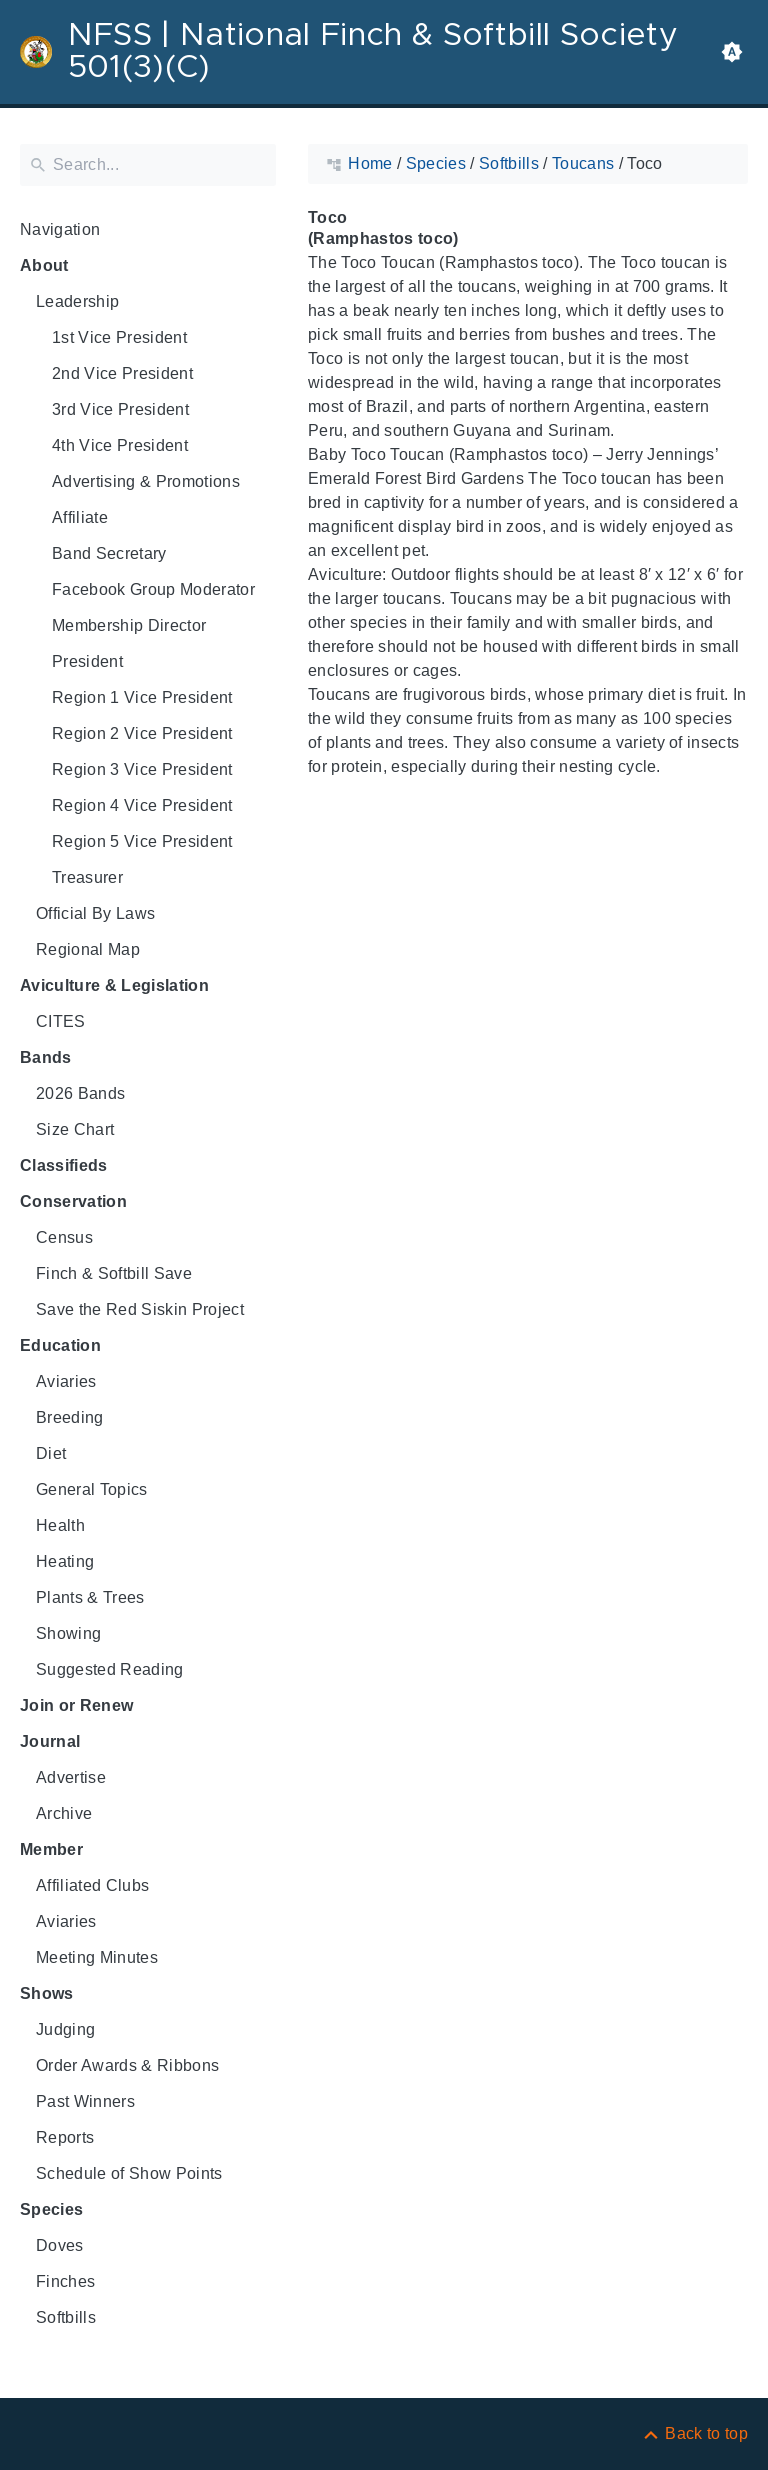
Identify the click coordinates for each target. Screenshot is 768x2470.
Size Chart (75, 1129)
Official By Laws (95, 913)
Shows (47, 1993)
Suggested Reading (110, 1669)
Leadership (77, 301)
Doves (60, 2245)
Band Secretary (109, 553)
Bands (46, 1057)
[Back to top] (694, 2433)
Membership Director (129, 625)
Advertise (71, 1777)
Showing (68, 1633)
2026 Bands (80, 1093)
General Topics (92, 1489)
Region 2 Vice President (142, 733)
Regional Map (88, 949)
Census (64, 1237)
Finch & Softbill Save (114, 1273)
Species (51, 2209)
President (87, 661)
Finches (65, 2281)
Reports (65, 2137)
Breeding (70, 1417)
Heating (65, 1561)
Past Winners (85, 2101)
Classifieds (64, 1165)
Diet (51, 1453)
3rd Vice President (120, 409)
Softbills (66, 2317)
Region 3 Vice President (142, 769)
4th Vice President (120, 445)
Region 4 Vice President (142, 805)
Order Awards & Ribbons (127, 2065)
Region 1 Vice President (142, 697)
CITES (61, 1021)
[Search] (148, 165)
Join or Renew (76, 1705)
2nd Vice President (122, 373)
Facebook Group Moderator (153, 589)
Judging (65, 2029)
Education (60, 1345)
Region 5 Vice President (142, 841)
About (44, 265)
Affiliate (80, 517)
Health (60, 1525)
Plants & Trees (90, 1597)
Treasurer (87, 877)
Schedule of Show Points (129, 2173)
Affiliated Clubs (92, 1885)
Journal (50, 1741)
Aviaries (66, 1381)
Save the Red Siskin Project (140, 1309)
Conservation (73, 1201)
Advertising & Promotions (146, 481)
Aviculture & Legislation (114, 985)
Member (51, 1849)
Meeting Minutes (97, 1957)
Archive (64, 1813)
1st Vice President (119, 337)
